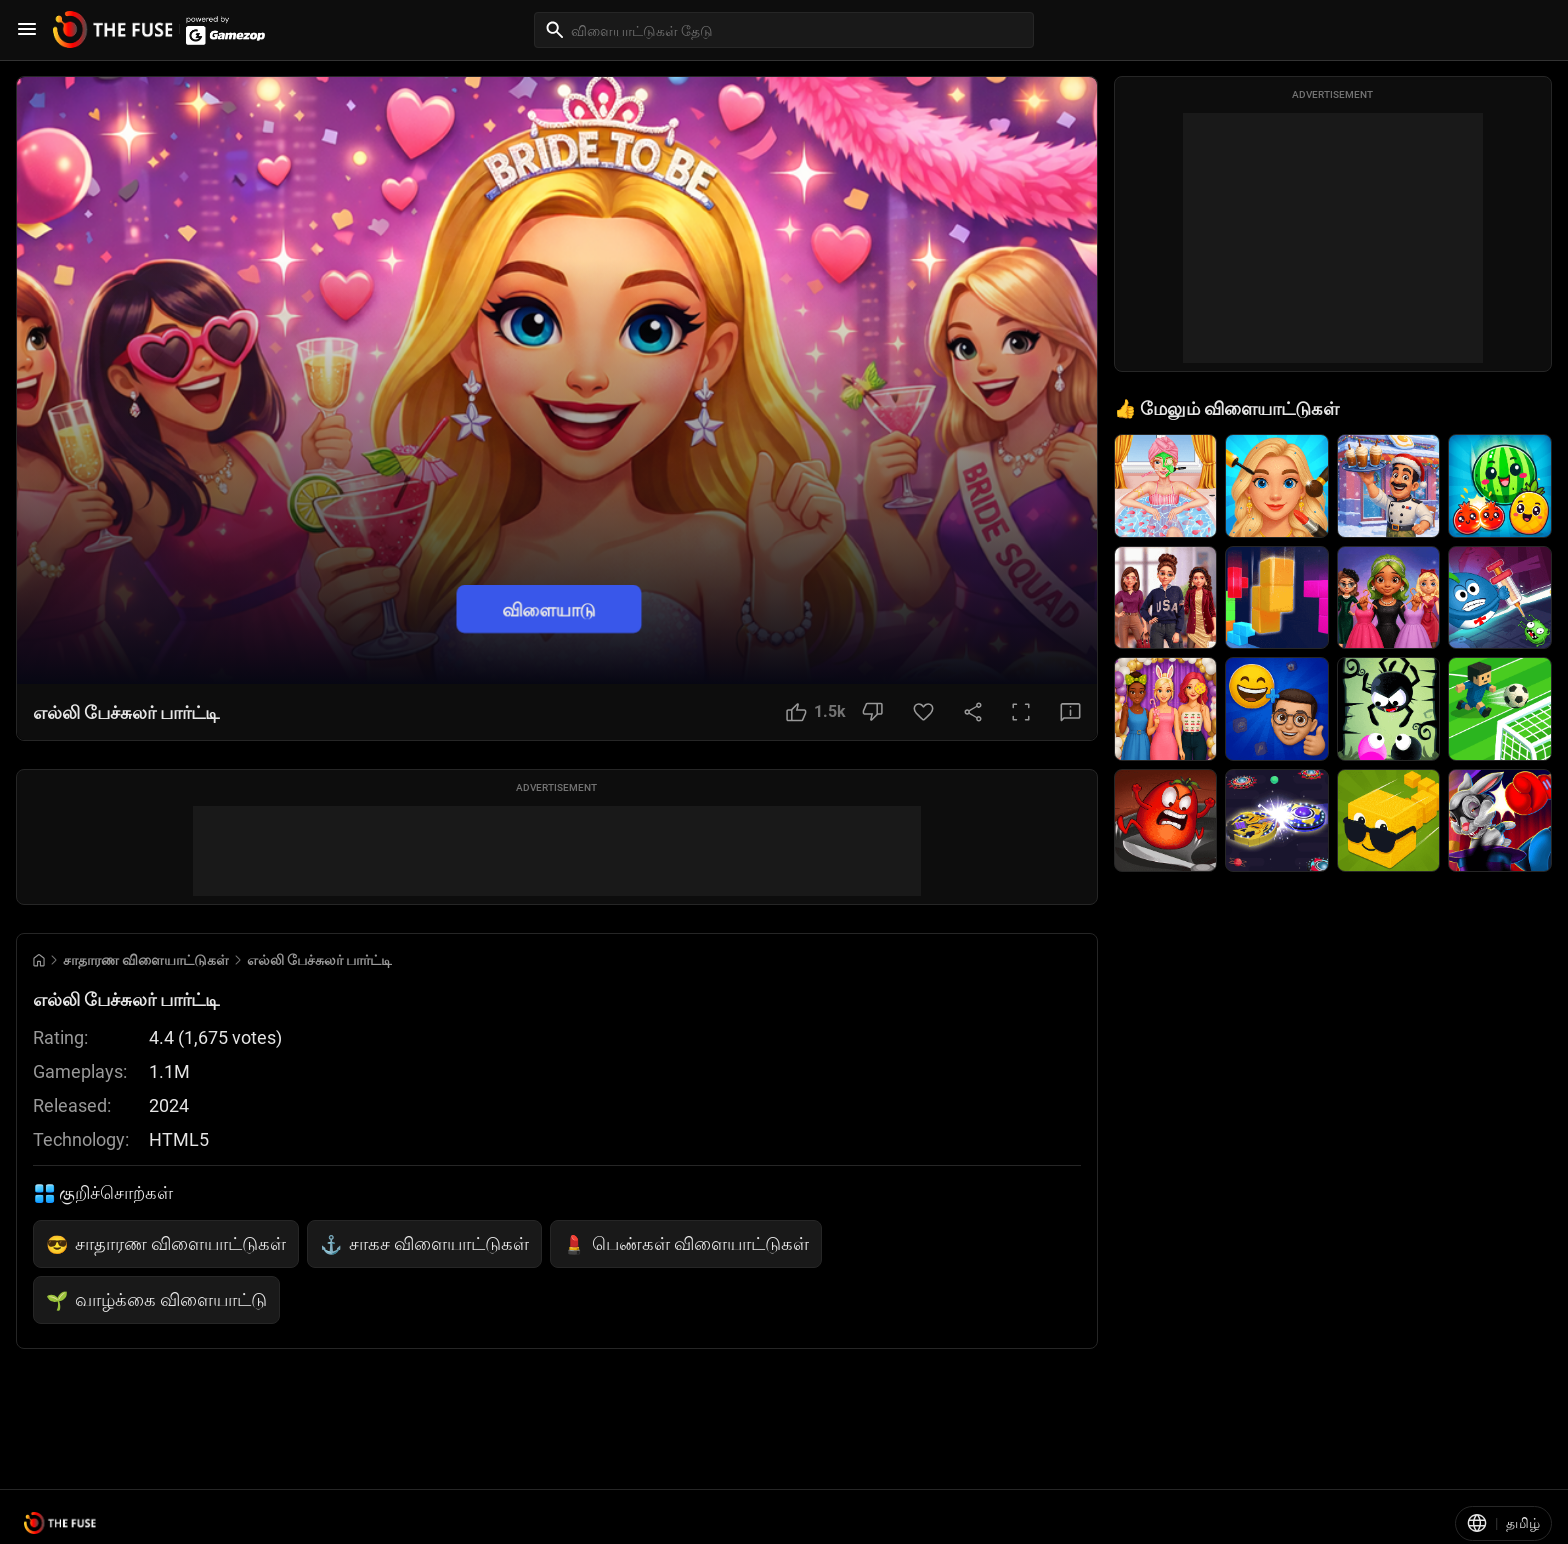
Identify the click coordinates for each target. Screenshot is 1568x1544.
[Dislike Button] (872, 712)
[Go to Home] (39, 960)
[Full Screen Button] (1021, 712)
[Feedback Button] (1070, 712)
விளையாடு (548, 609)
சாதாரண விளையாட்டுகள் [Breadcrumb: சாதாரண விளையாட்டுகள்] (146, 960)
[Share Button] (973, 712)
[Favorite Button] (923, 712)
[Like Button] (816, 712)
